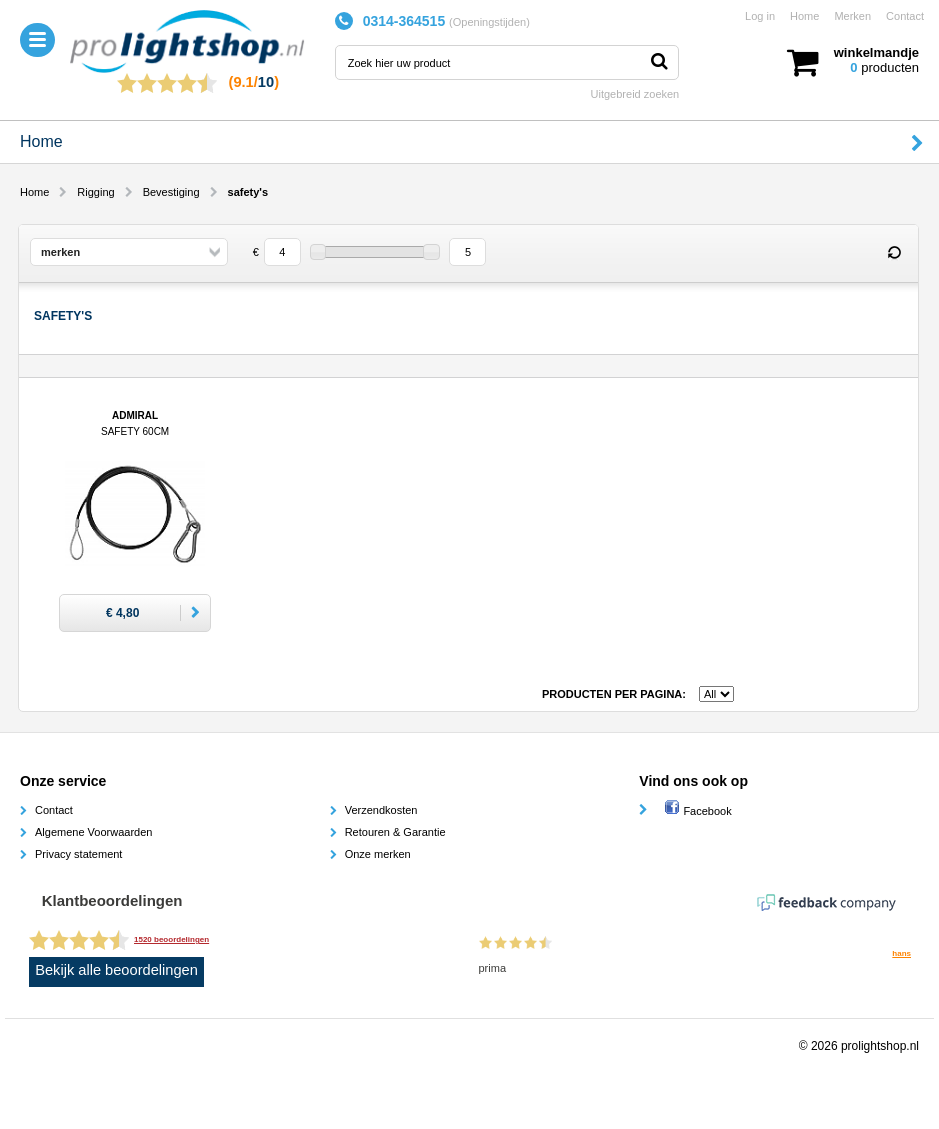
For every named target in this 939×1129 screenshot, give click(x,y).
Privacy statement (78, 854)
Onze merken (378, 854)
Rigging (95, 192)
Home (804, 16)
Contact (905, 16)
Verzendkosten (381, 810)
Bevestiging (171, 192)
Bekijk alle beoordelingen (116, 970)
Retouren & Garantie (395, 832)
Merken (852, 16)
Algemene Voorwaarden (93, 832)
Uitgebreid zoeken (635, 94)
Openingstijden (489, 22)
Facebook (697, 811)
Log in (760, 16)
